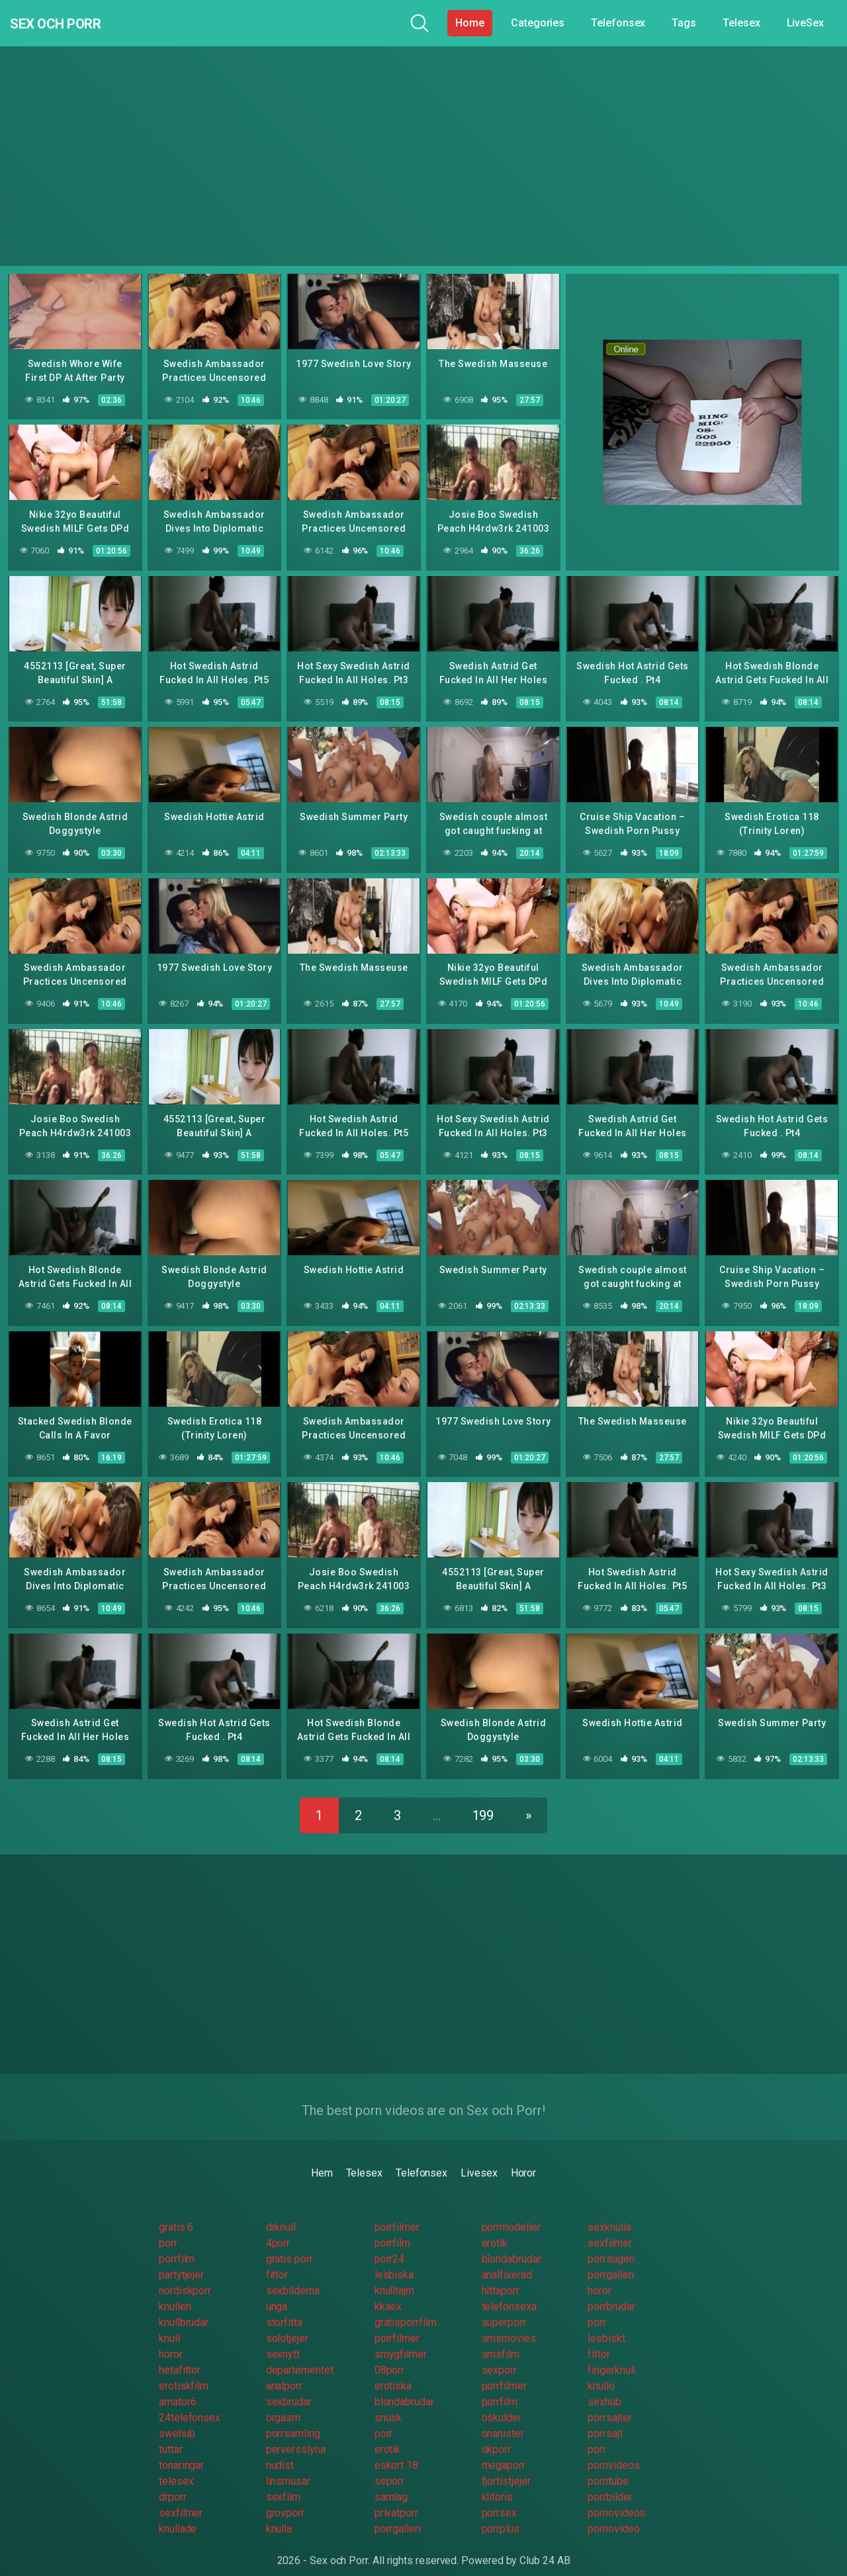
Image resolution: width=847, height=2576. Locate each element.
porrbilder (610, 2484)
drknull (281, 2214)
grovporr (285, 2500)
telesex (176, 2468)
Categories (537, 23)
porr (168, 2230)
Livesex (479, 2160)
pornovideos (616, 2500)
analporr (284, 2373)
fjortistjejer (506, 2468)
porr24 (390, 2246)
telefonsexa (509, 2294)
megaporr (503, 2452)
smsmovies (509, 2325)
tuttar (171, 2437)
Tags (684, 23)
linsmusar (288, 2468)
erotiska (393, 2373)
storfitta (284, 2310)
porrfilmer (397, 2214)
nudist (280, 2452)
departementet (300, 2357)
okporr (497, 2437)
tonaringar (181, 2452)
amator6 (177, 2389)
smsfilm (500, 2341)
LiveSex (805, 23)
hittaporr (500, 2278)
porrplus (500, 2516)
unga (277, 2294)
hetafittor (180, 2357)
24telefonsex (189, 2405)
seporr (390, 2468)
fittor (277, 2262)
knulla (279, 2516)
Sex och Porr (72, 23)
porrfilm (392, 2230)
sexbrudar (289, 2389)
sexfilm (283, 2484)
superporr (504, 2310)
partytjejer (181, 2262)
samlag (391, 2484)
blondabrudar (511, 2246)
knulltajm (394, 2278)
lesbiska (394, 2262)
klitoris (497, 2484)
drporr (173, 2484)
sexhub (604, 2389)
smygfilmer (401, 2341)
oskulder (501, 2405)
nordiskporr (185, 2278)
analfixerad (507, 2262)
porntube (608, 2468)
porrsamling (293, 2421)
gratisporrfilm (406, 2310)
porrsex (499, 2500)
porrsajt (605, 2421)
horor (599, 2278)
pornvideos (613, 2452)
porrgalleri (611, 2262)
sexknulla (609, 2214)
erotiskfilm (183, 2373)
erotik (495, 2230)
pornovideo (613, 2516)
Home (469, 23)
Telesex (741, 23)
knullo (601, 2373)
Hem (322, 2160)
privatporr (396, 2500)
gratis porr (289, 2246)
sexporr (499, 2357)
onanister (503, 2421)
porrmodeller (511, 2214)
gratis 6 (176, 2214)
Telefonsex (618, 23)
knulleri (175, 2294)
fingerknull (611, 2357)
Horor (524, 2160)
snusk (388, 2405)
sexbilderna (293, 2278)
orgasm (283, 2405)
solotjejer (287, 2325)
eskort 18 (396, 2452)
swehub (177, 2421)
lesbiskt (606, 2325)
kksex (388, 2294)
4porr (278, 2230)
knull (169, 2325)
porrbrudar (611, 2294)
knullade (178, 2516)
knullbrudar (183, 2310)
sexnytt (283, 2341)
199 (483, 1803)
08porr (390, 2357)
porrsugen (611, 2246)
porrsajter (609, 2405)
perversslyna (296, 2437)
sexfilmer (609, 2230)
